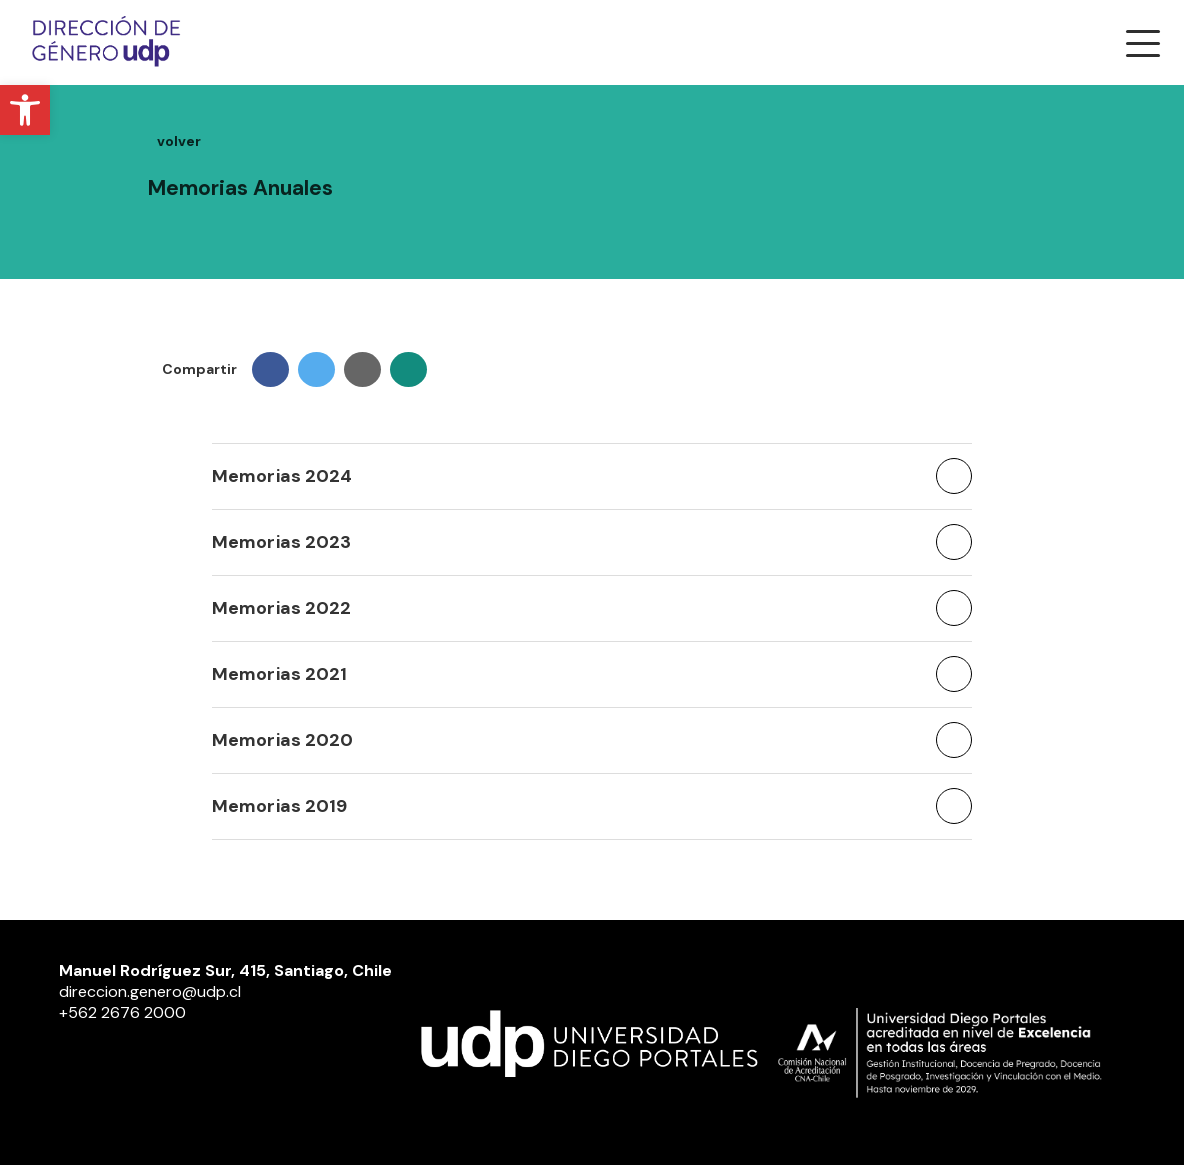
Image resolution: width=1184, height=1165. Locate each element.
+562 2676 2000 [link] (122, 1012)
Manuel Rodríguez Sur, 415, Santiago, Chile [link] (225, 970)
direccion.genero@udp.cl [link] (150, 991)
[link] (25, 110)
